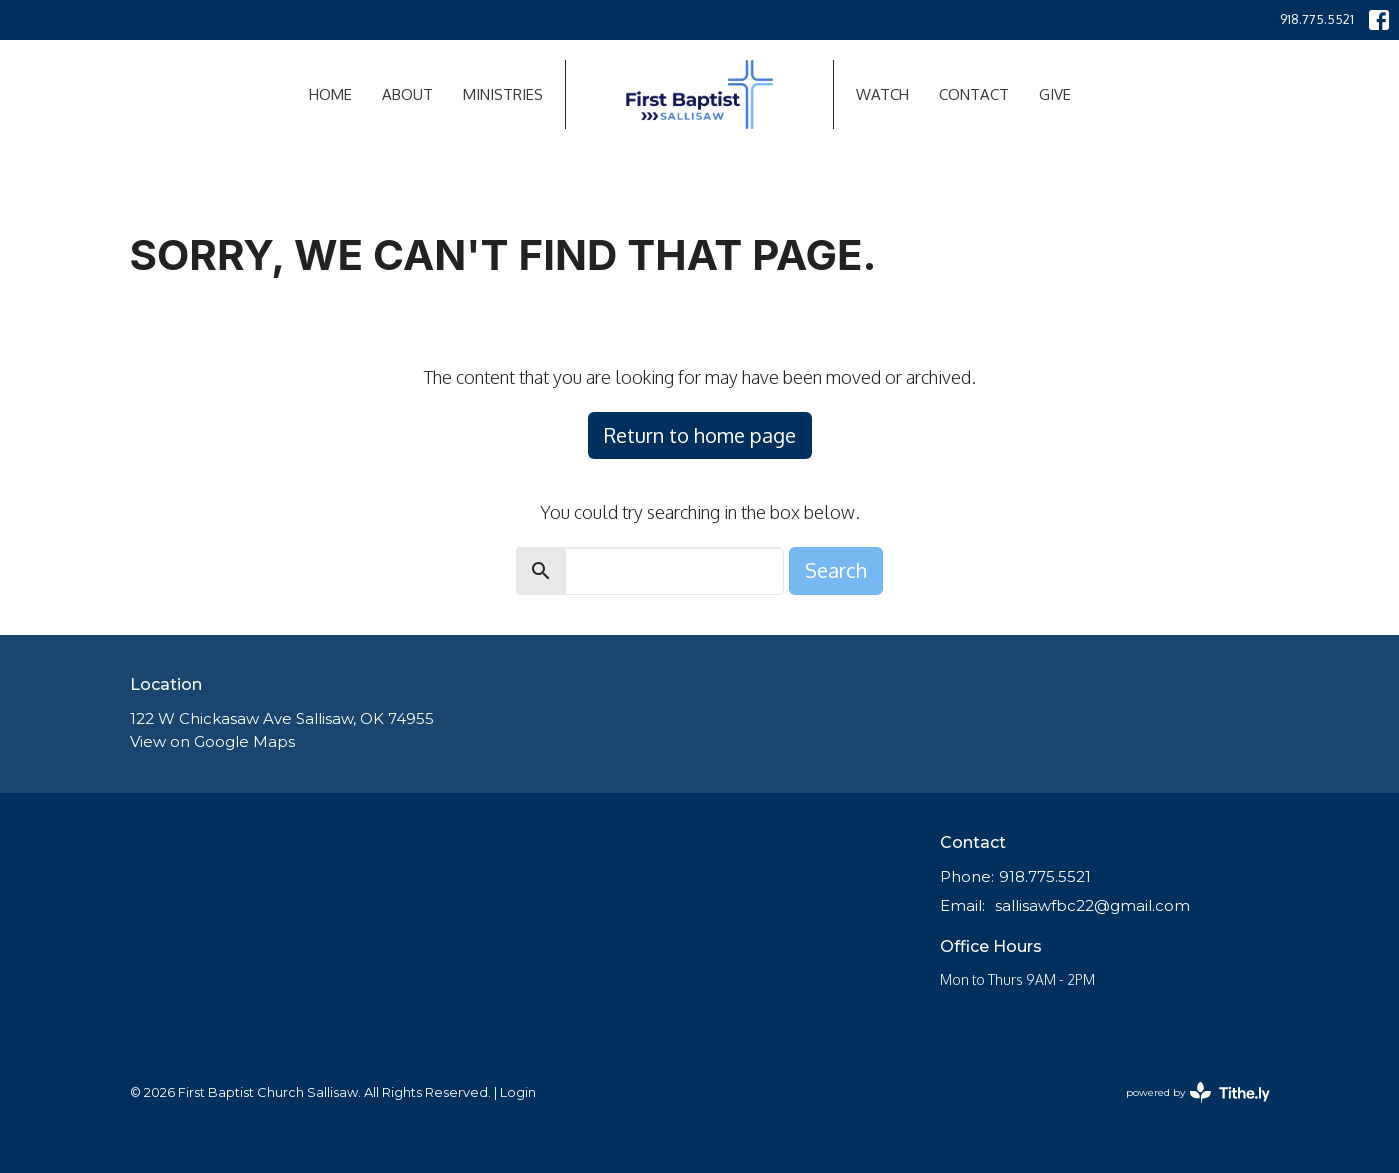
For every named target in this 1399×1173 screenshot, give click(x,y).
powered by (1198, 1092)
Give (1055, 94)
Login (518, 1092)
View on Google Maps (212, 741)
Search (836, 570)
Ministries (503, 94)
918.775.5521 (1317, 19)
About (407, 94)
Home (330, 94)
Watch (882, 94)
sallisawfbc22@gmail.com (1092, 905)
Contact (974, 94)
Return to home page (700, 435)
